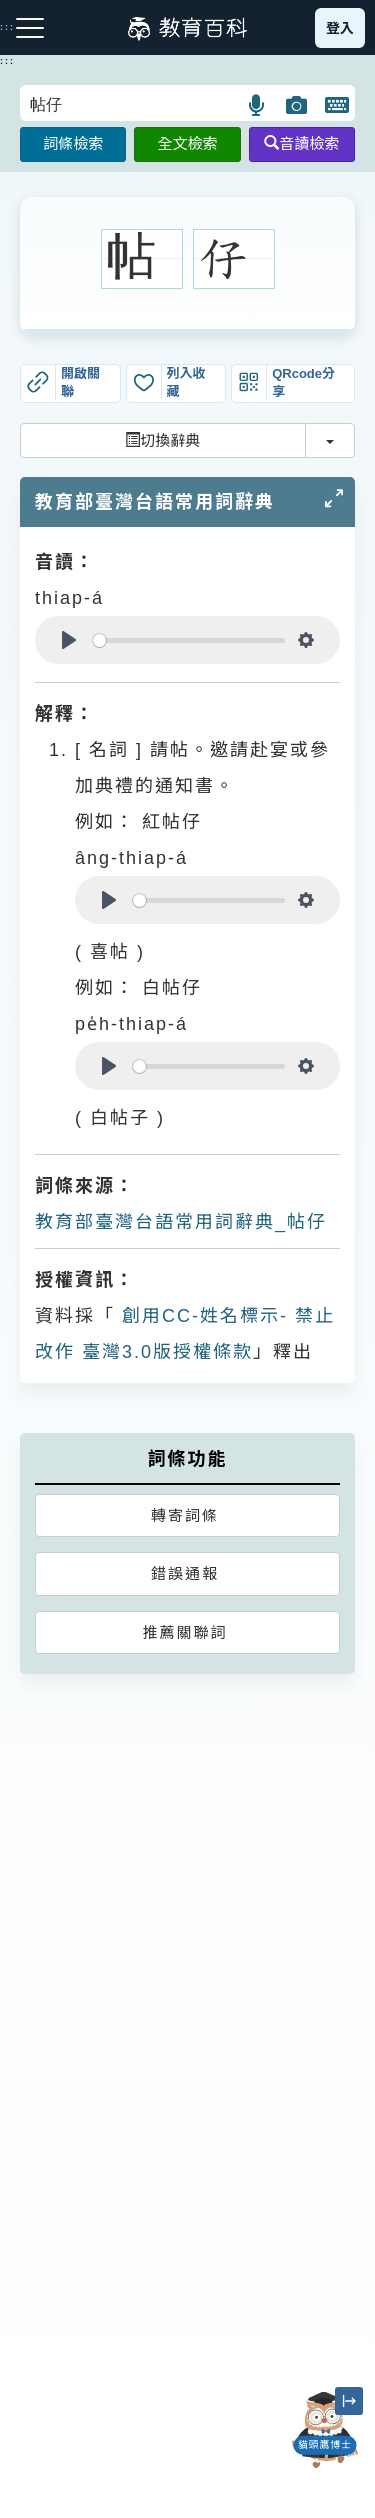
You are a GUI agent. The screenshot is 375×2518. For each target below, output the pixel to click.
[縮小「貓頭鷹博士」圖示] (349, 2401)
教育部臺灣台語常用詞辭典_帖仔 (181, 1222)
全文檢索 (187, 143)
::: (7, 61)
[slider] (189, 640)
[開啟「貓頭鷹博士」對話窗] (325, 2430)
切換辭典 (162, 440)
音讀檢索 (301, 143)
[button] (257, 105)
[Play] (69, 640)
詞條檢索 (73, 143)
